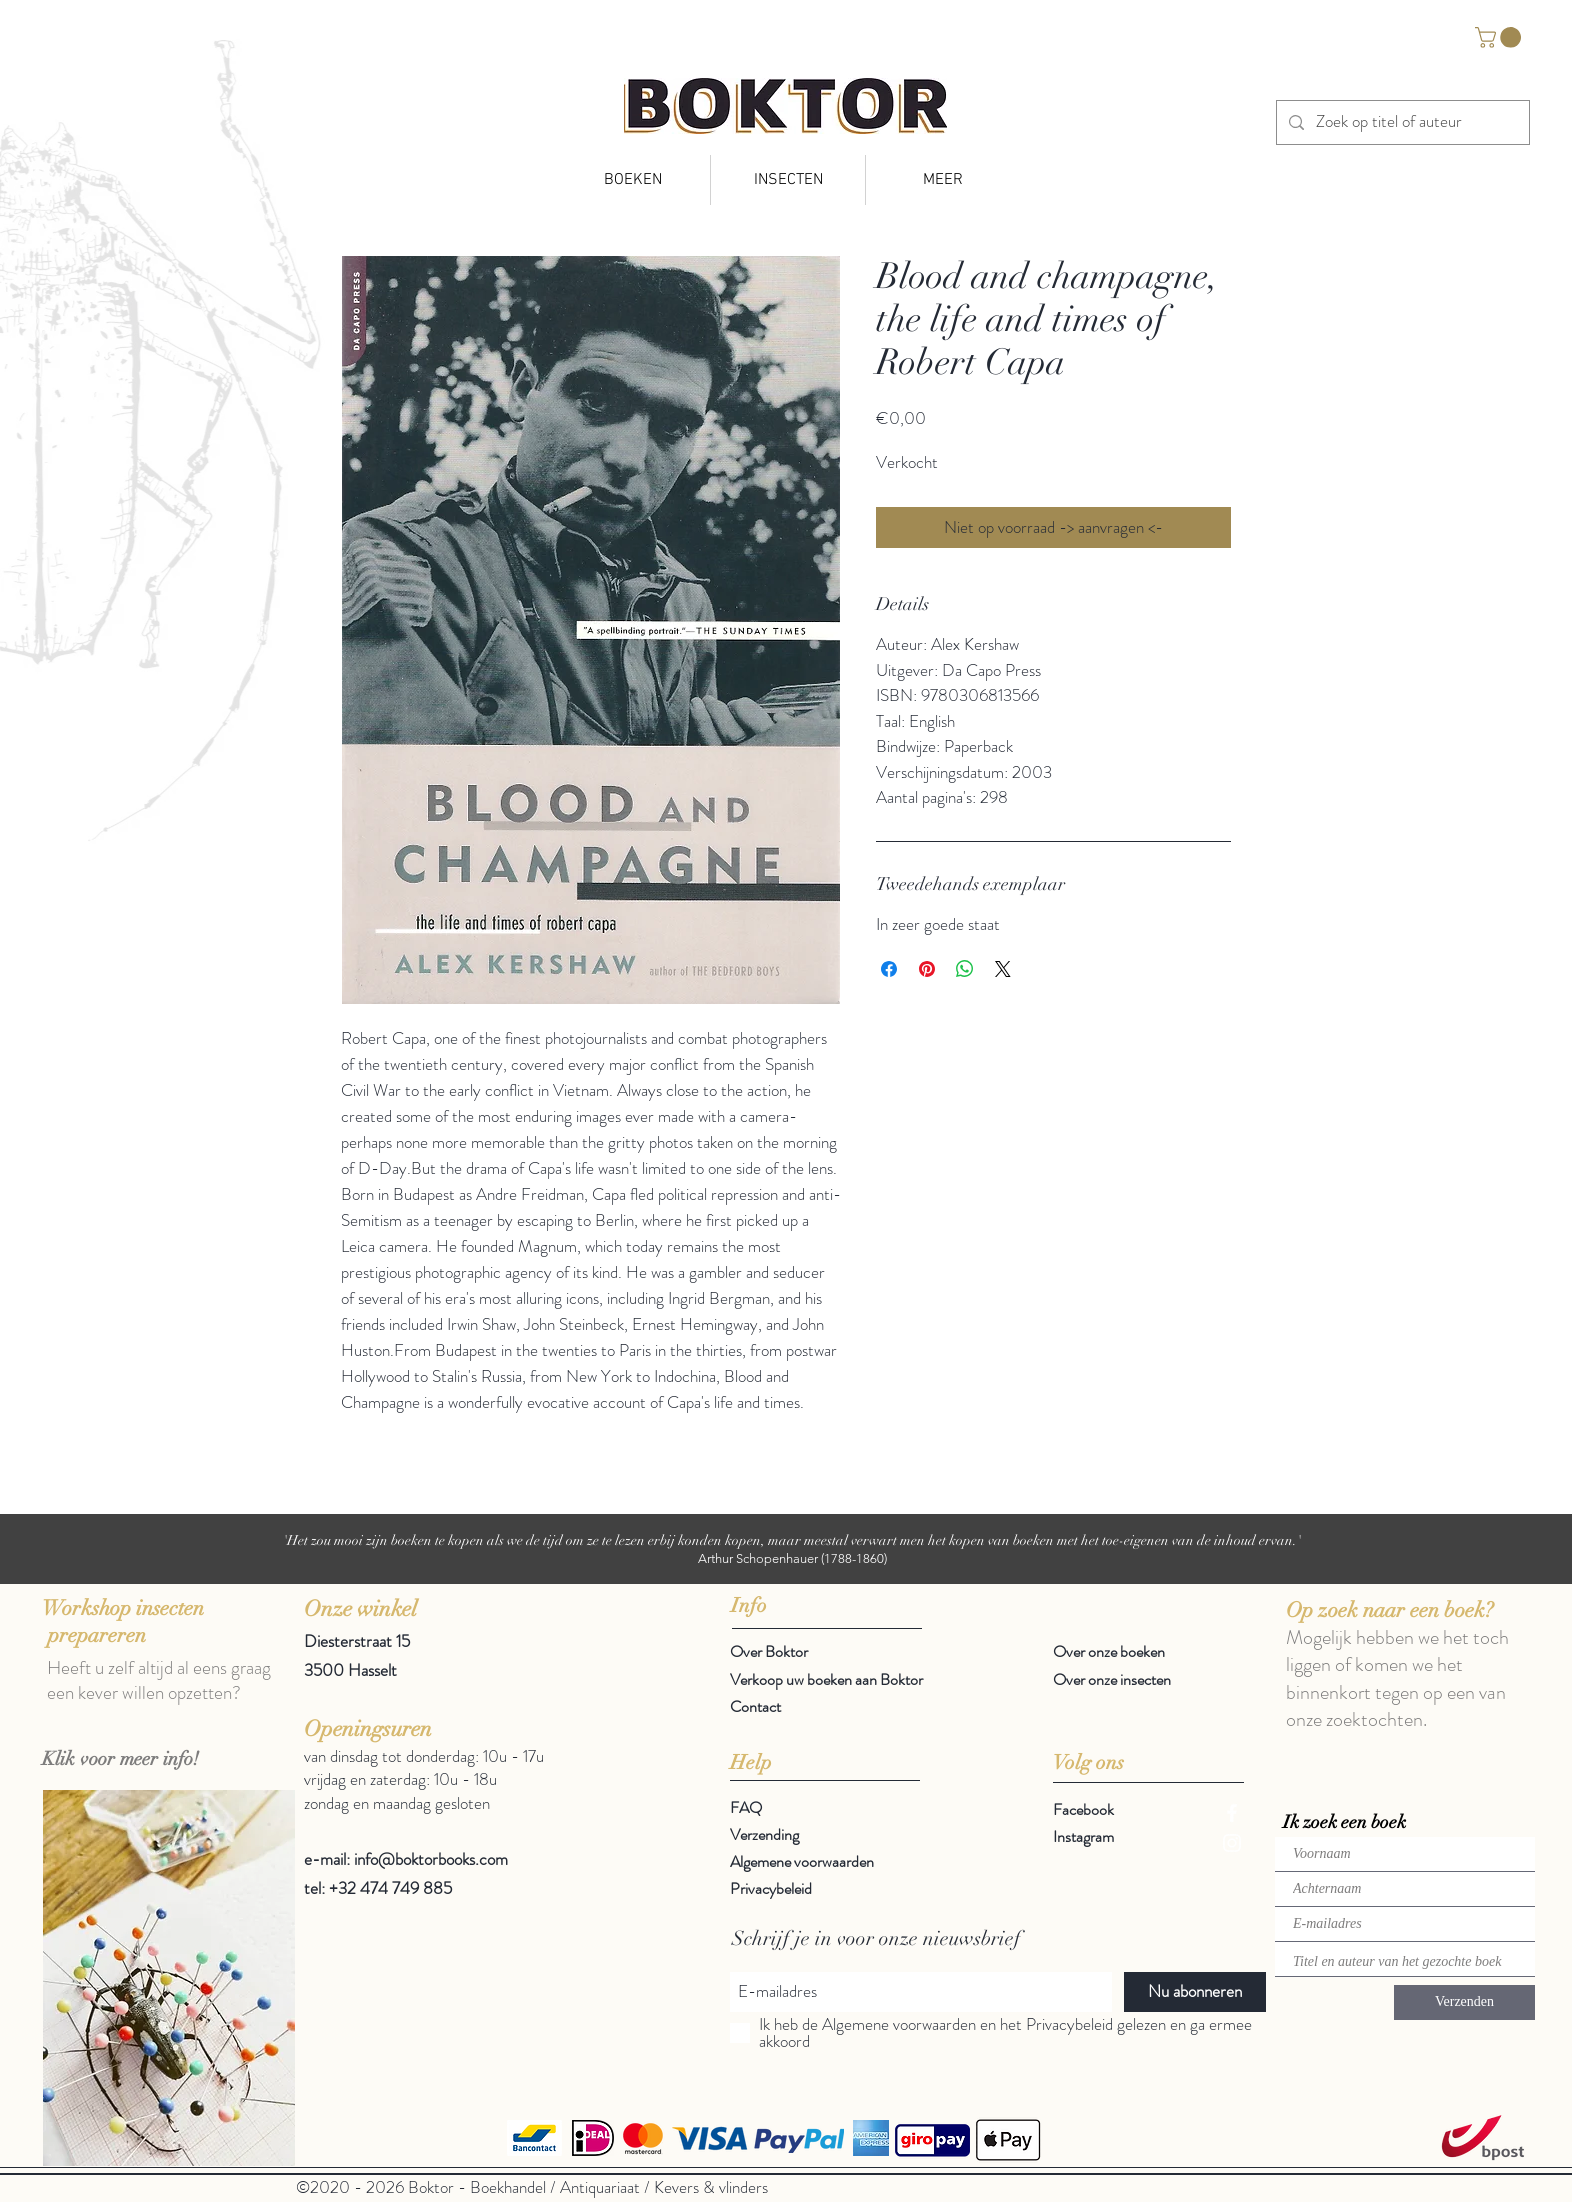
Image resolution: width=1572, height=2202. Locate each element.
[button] (1500, 37)
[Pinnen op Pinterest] (927, 969)
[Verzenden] (1464, 2002)
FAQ (746, 1807)
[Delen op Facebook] (889, 969)
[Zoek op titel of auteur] (1401, 122)
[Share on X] (1003, 969)
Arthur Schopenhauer (758, 1558)
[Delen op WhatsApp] (965, 969)
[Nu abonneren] (1195, 1992)
